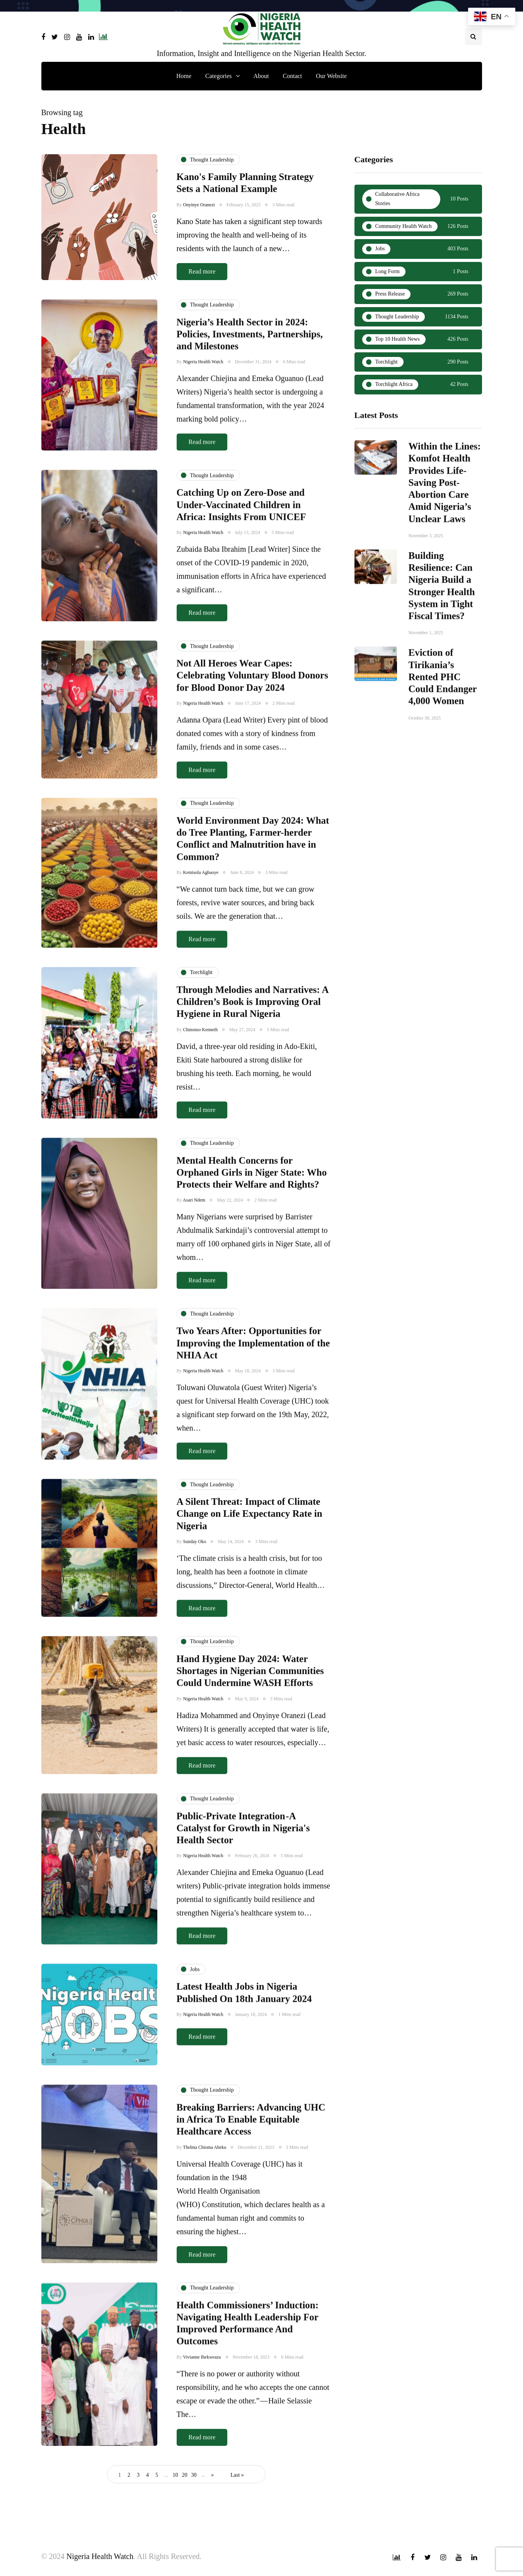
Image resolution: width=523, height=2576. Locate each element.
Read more (202, 271)
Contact (292, 76)
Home (183, 76)
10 (175, 2475)
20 (184, 2475)
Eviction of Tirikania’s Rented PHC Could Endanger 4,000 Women (443, 714)
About (261, 76)
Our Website (331, 76)
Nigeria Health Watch (100, 2556)
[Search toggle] (473, 36)
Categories (218, 76)
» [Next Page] (212, 2475)
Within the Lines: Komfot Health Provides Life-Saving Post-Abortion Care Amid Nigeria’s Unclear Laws (445, 519)
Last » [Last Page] (237, 2475)
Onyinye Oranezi (199, 204)
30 (194, 2475)
